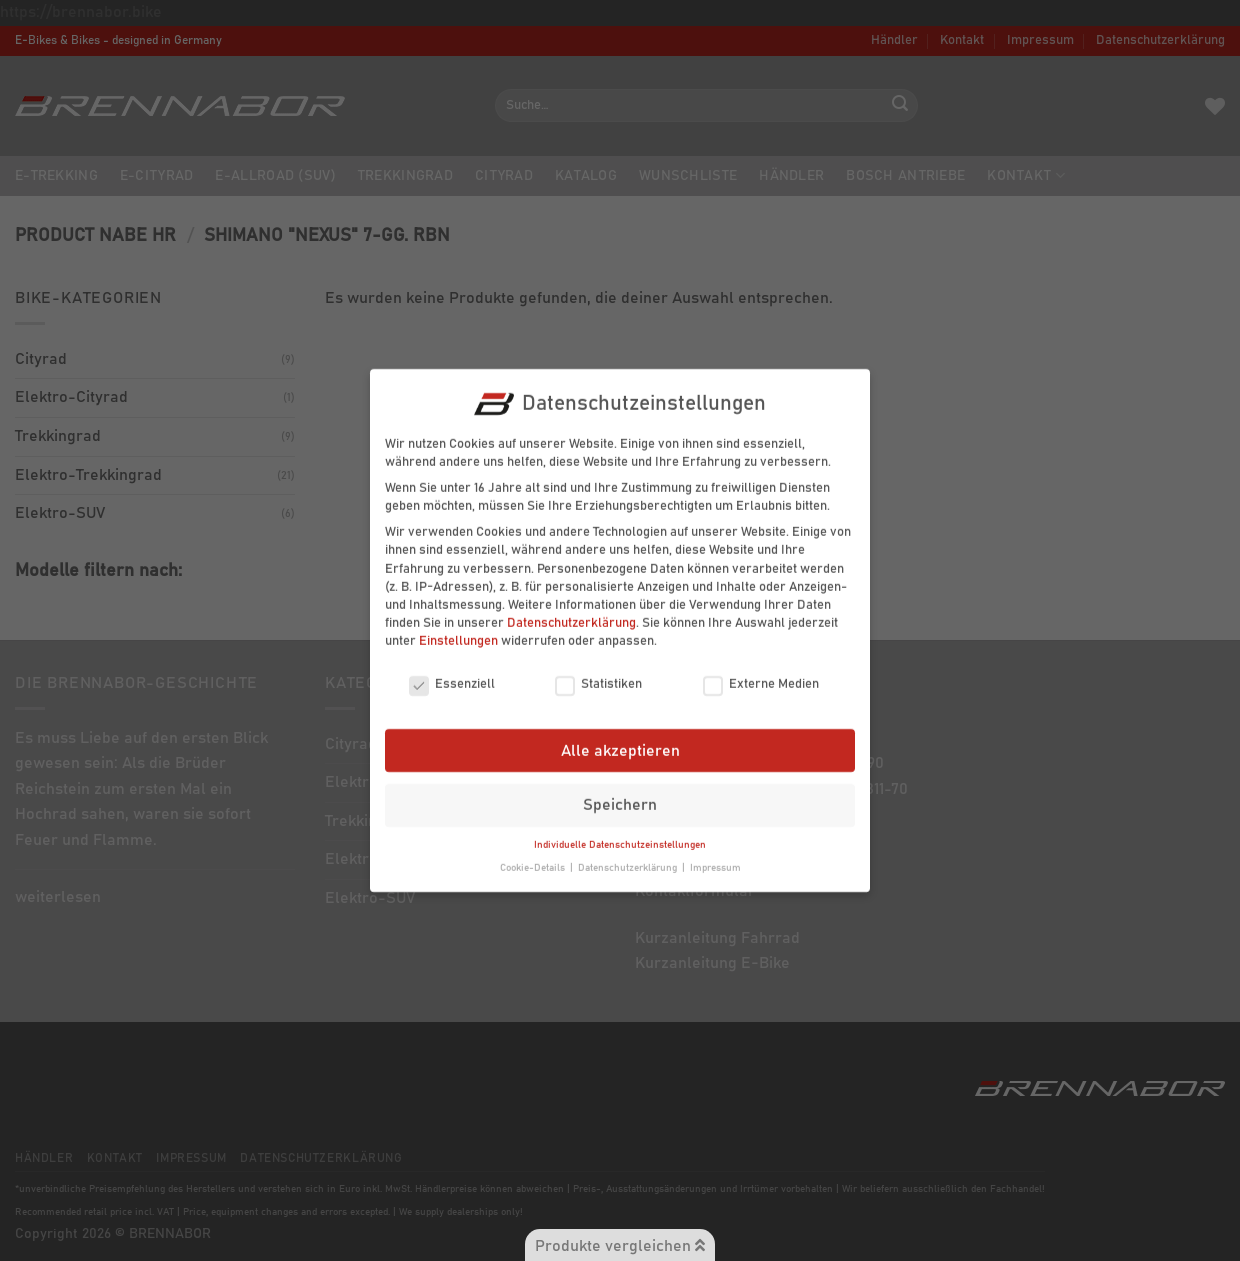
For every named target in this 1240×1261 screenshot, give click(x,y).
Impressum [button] (715, 855)
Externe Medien (761, 672)
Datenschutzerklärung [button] (629, 855)
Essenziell (452, 672)
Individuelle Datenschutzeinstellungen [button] (620, 832)
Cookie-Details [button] (534, 855)
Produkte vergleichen (620, 1245)
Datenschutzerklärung (571, 610)
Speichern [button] (620, 793)
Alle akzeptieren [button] (620, 738)
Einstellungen (458, 628)
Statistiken (598, 672)
